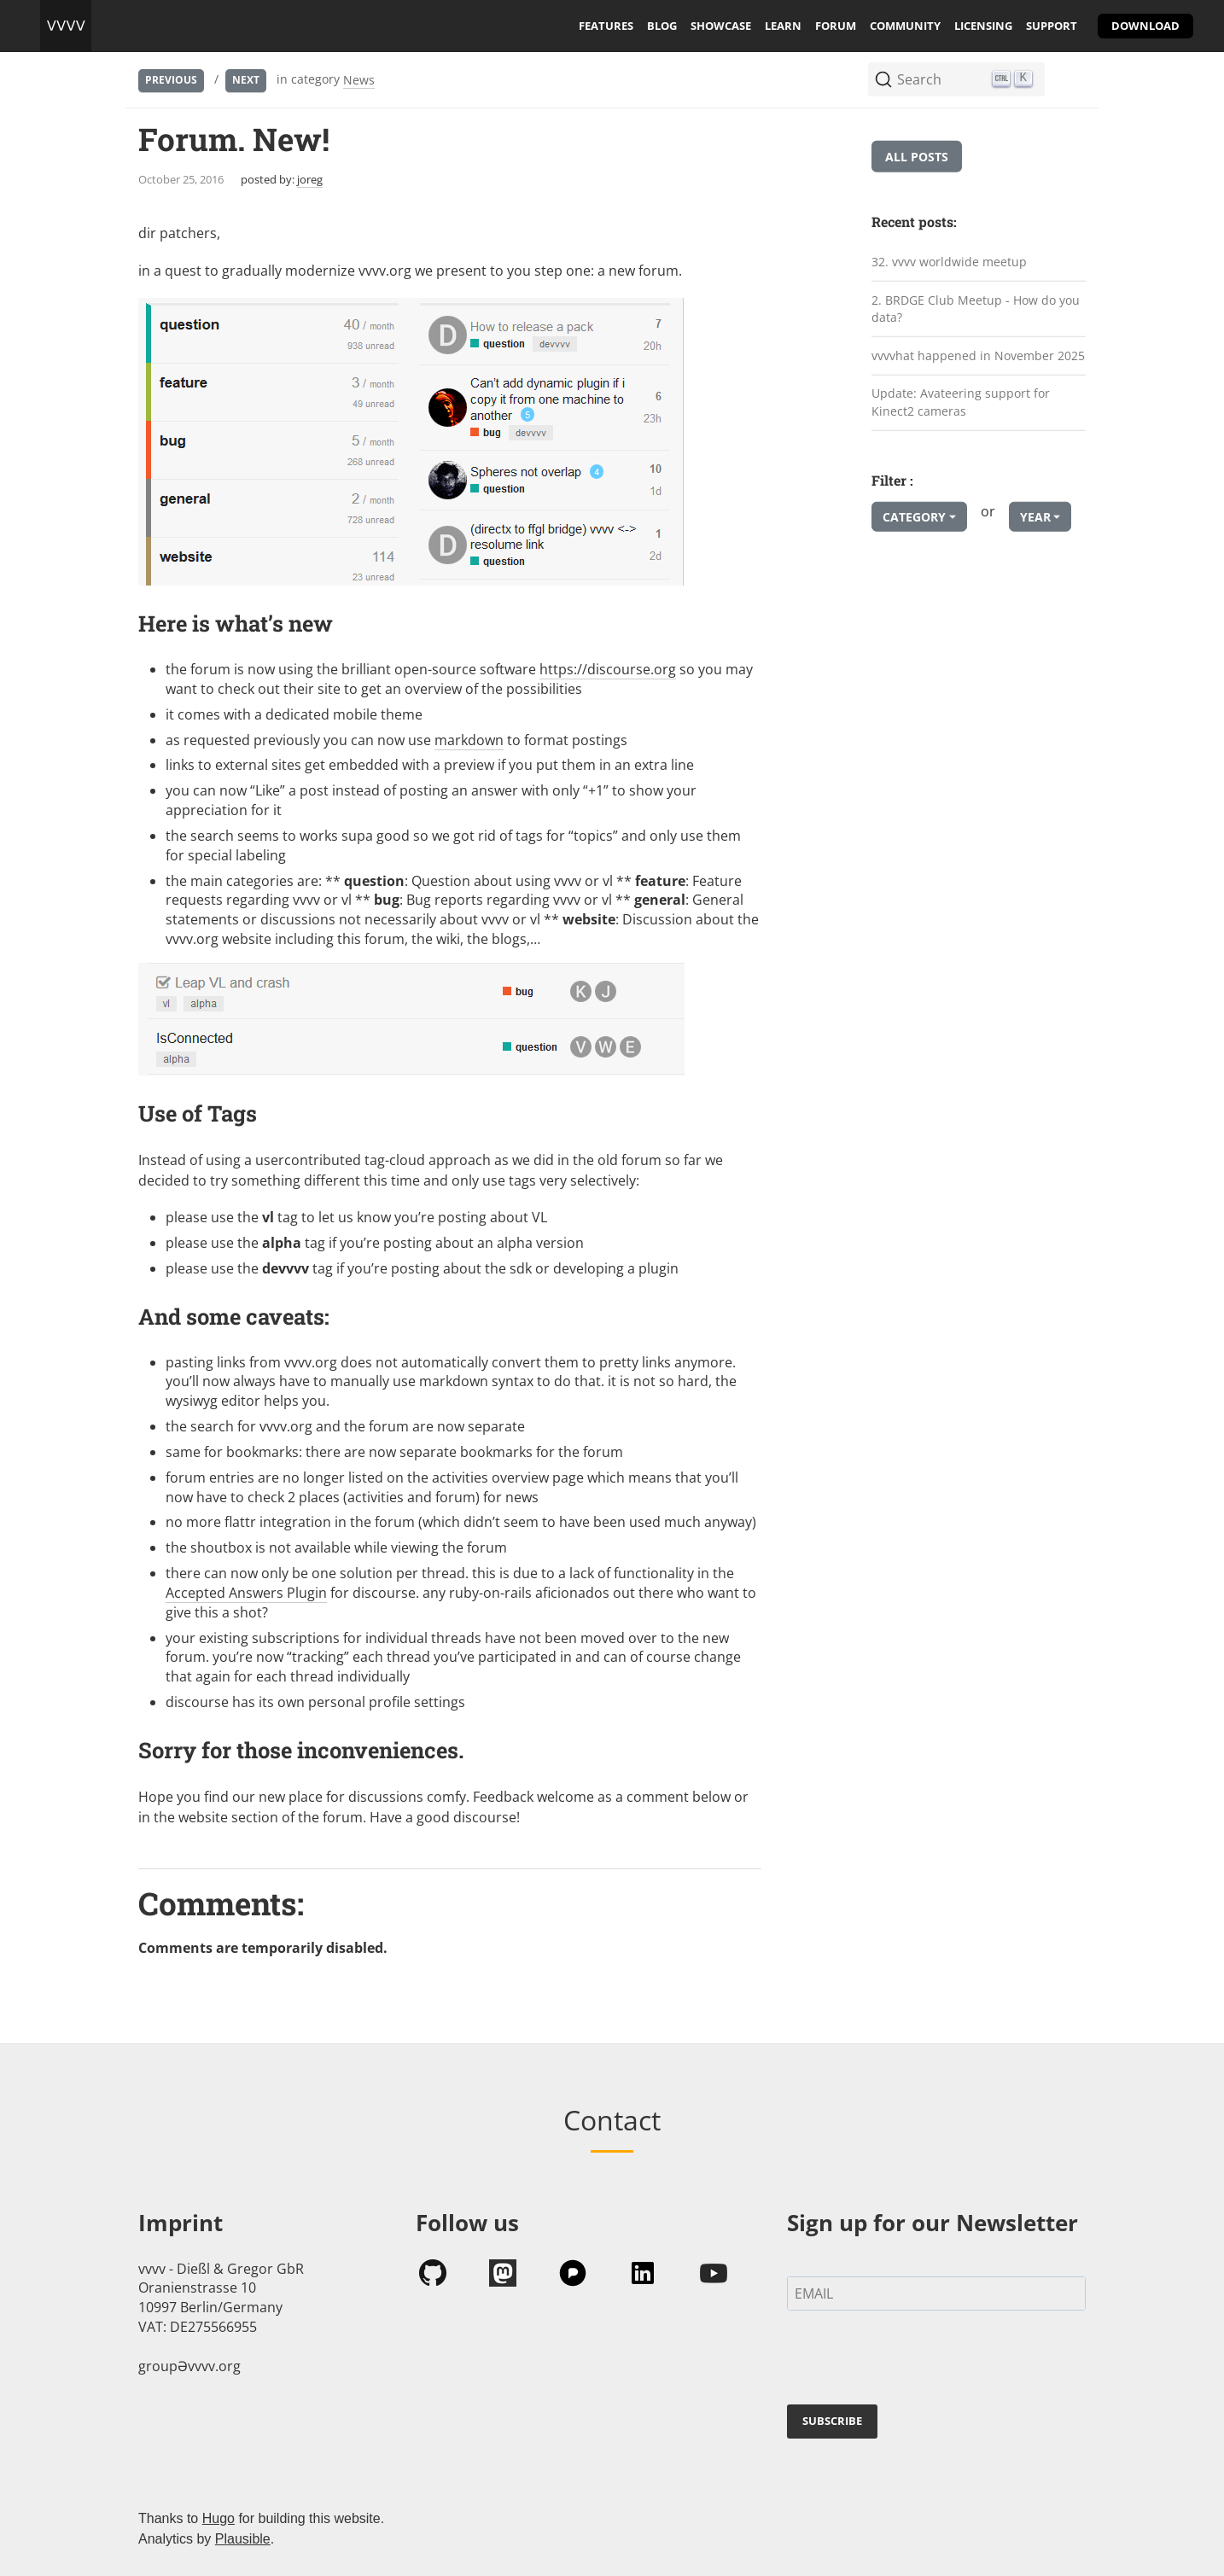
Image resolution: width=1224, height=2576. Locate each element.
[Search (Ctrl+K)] (956, 79)
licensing (983, 25)
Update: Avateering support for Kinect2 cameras (960, 402)
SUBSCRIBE (832, 2420)
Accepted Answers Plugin (246, 1592)
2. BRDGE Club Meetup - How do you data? (975, 308)
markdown (469, 740)
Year (1035, 517)
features (606, 25)
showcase (721, 25)
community (905, 25)
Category (914, 517)
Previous (171, 80)
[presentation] (916, 2361)
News (359, 80)
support (1051, 25)
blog (662, 25)
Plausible (243, 2539)
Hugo (218, 2518)
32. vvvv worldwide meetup (949, 262)
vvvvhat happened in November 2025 (978, 355)
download (1145, 25)
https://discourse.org (607, 669)
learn (783, 25)
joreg (310, 179)
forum (835, 25)
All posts (916, 157)
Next (245, 80)
